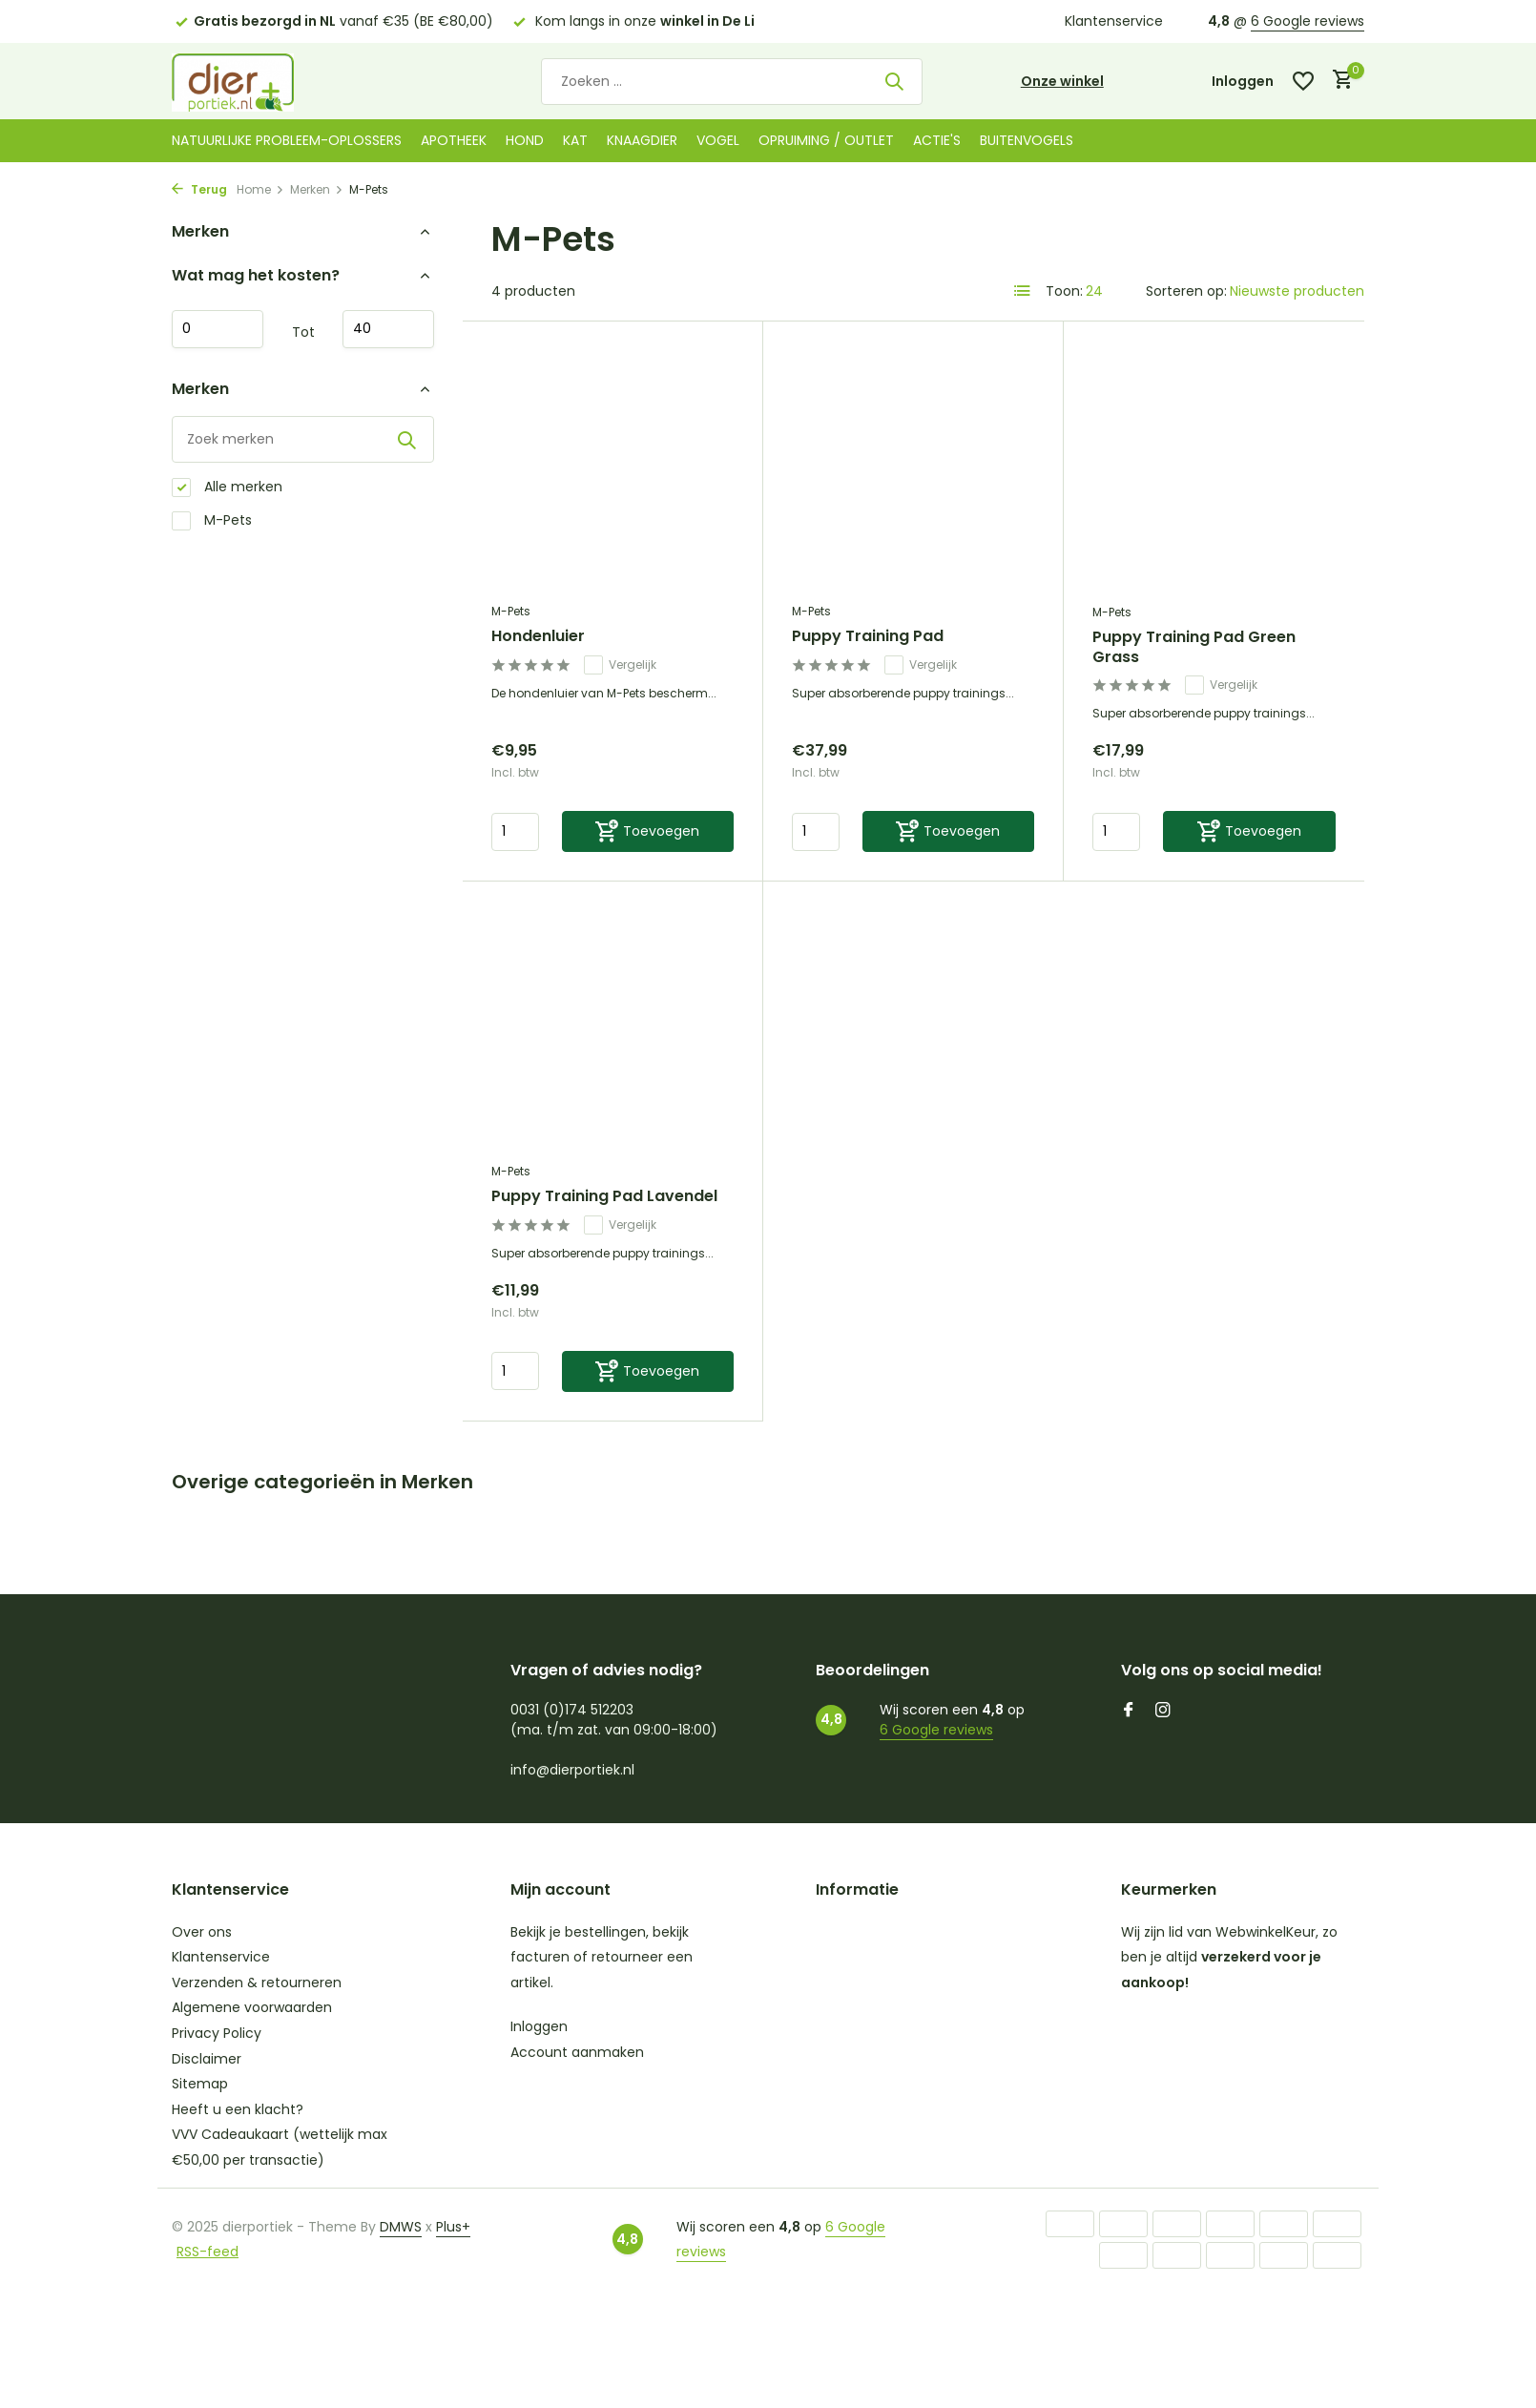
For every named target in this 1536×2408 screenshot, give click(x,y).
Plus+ (453, 2226)
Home (260, 189)
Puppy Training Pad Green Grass (1194, 648)
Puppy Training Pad (868, 637)
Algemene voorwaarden (252, 2007)
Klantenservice (1114, 21)
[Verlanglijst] (1303, 81)
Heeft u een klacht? (237, 2109)
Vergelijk (620, 665)
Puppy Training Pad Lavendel (604, 1197)
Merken (316, 189)
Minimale (217, 329)
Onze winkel (1062, 81)
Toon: (1064, 291)
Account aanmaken (577, 2052)
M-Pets (212, 520)
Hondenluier (538, 637)
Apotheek (454, 140)
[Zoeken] (732, 81)
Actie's (937, 140)
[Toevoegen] (648, 831)
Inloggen (539, 2026)
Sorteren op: (1186, 291)
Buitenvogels (1026, 140)
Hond (525, 140)
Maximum (388, 329)
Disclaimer (206, 2058)
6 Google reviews (1307, 21)
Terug (199, 189)
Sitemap (200, 2083)
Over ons (202, 1931)
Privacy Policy (216, 2033)
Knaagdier (642, 140)
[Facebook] (1128, 1711)
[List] (1022, 291)
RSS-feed (207, 2251)
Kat (575, 140)
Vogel (717, 140)
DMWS (401, 2226)
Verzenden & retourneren (257, 1982)
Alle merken (227, 487)
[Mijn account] (1243, 82)
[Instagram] (1163, 1711)
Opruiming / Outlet (826, 140)
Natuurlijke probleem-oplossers (287, 140)
